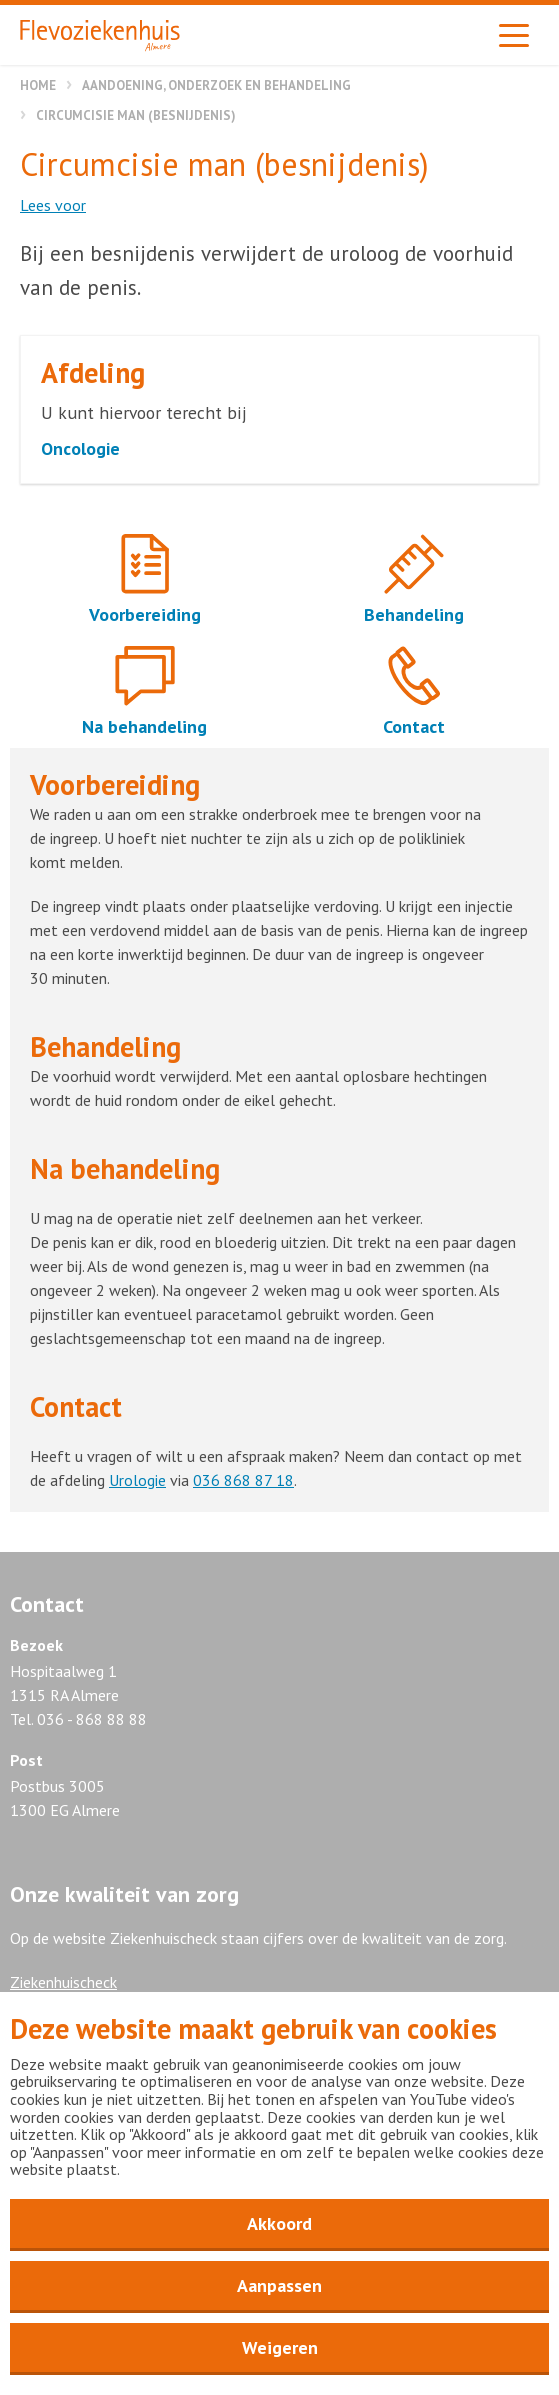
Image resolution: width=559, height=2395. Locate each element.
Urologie (137, 1480)
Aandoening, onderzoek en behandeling (216, 85)
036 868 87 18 (243, 1480)
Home (38, 85)
